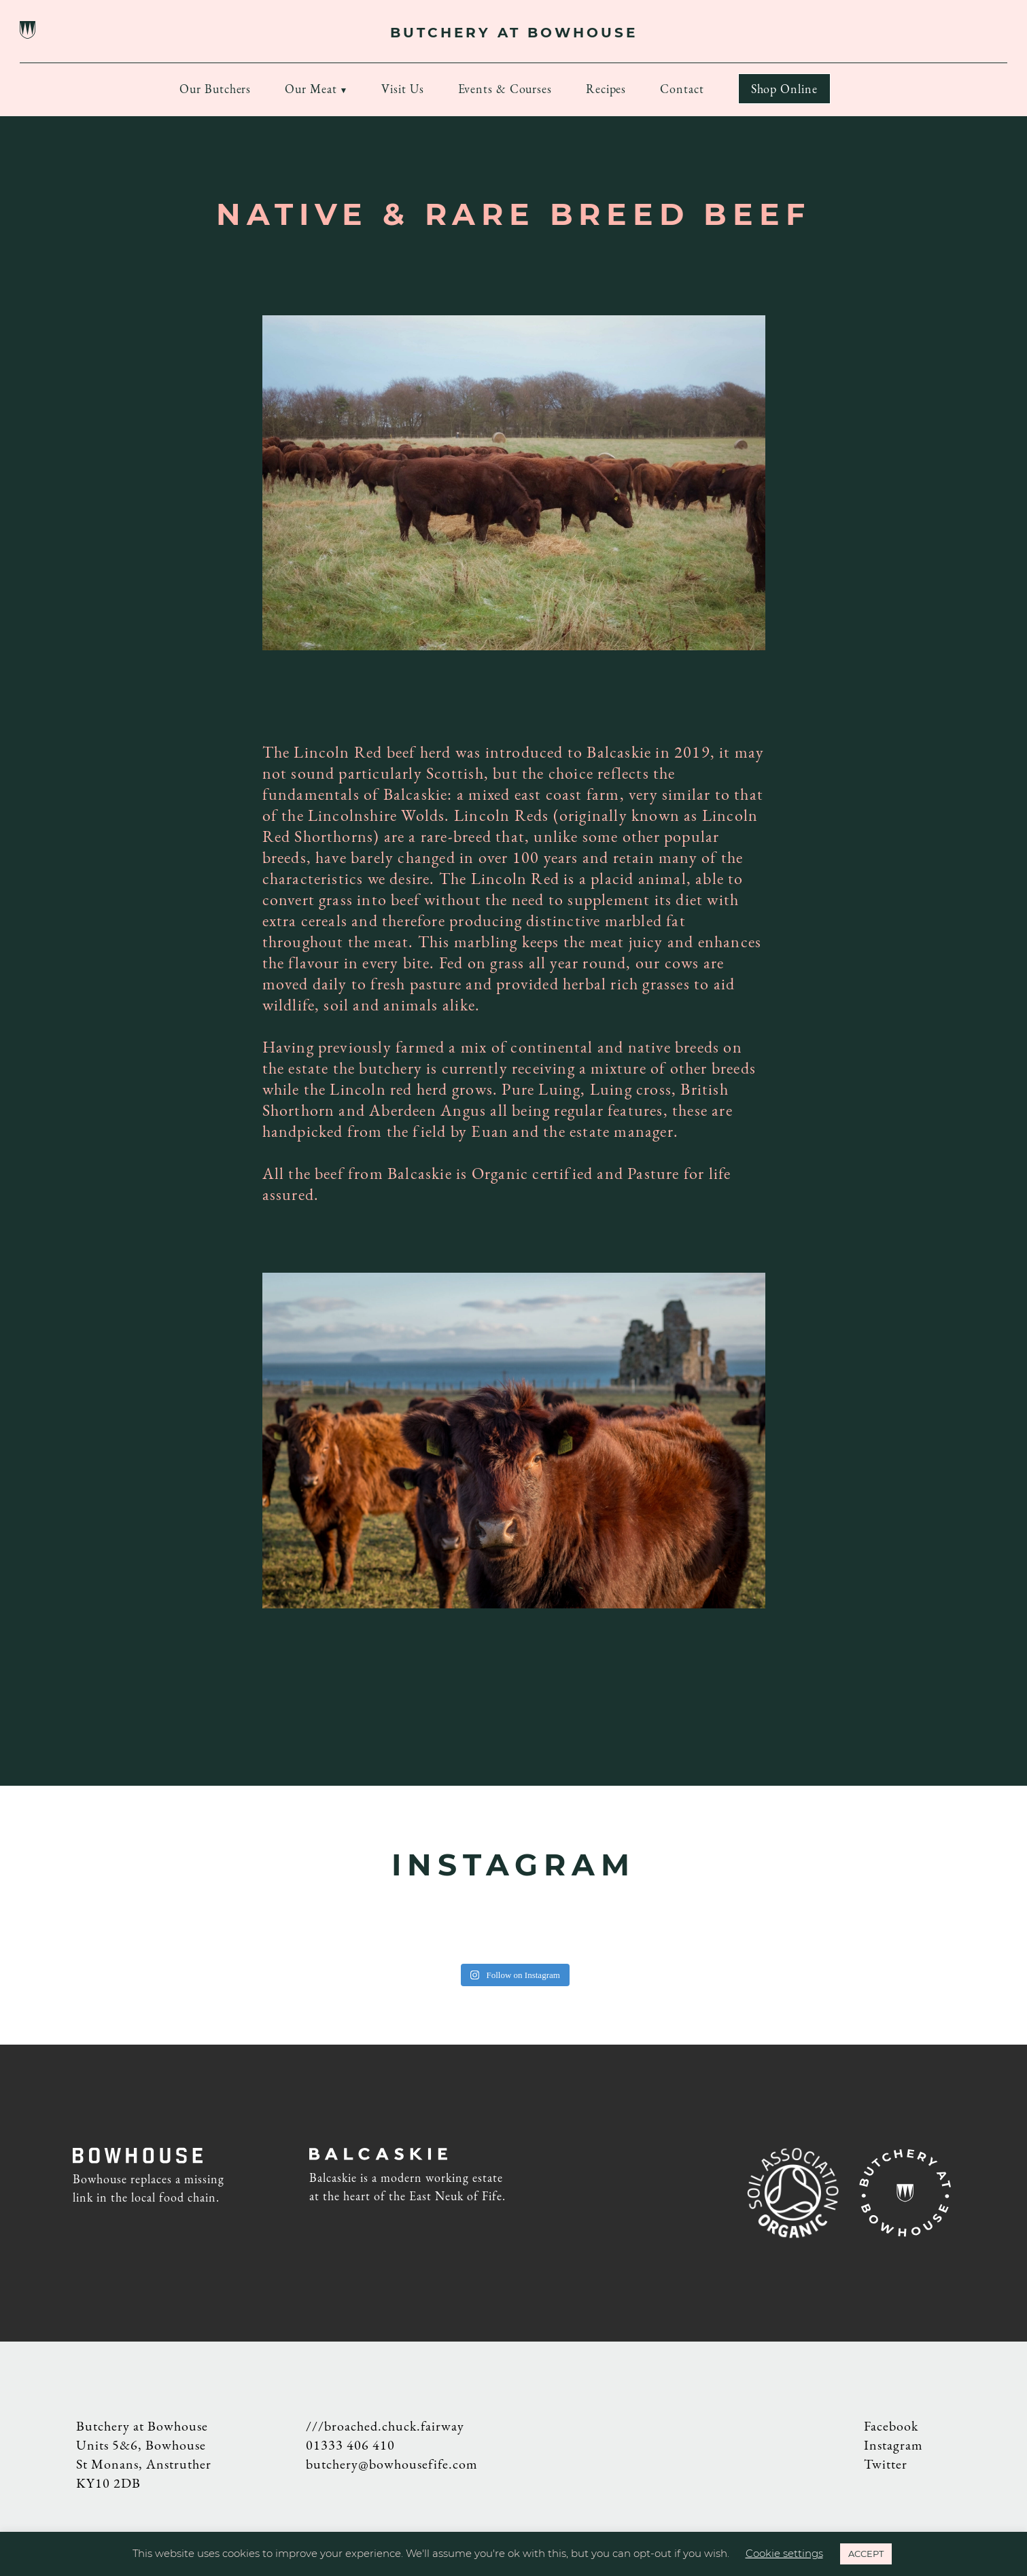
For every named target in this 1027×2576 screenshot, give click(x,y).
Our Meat (310, 88)
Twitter (885, 2464)
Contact (681, 88)
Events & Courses (505, 88)
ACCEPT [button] (866, 2553)
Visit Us (402, 88)
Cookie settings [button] (784, 2553)
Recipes (606, 88)
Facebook (891, 2426)
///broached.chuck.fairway (385, 2426)
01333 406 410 (350, 2445)
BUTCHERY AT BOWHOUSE (514, 32)
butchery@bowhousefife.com (392, 2464)
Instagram (893, 2445)
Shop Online (784, 88)
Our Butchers (215, 88)
